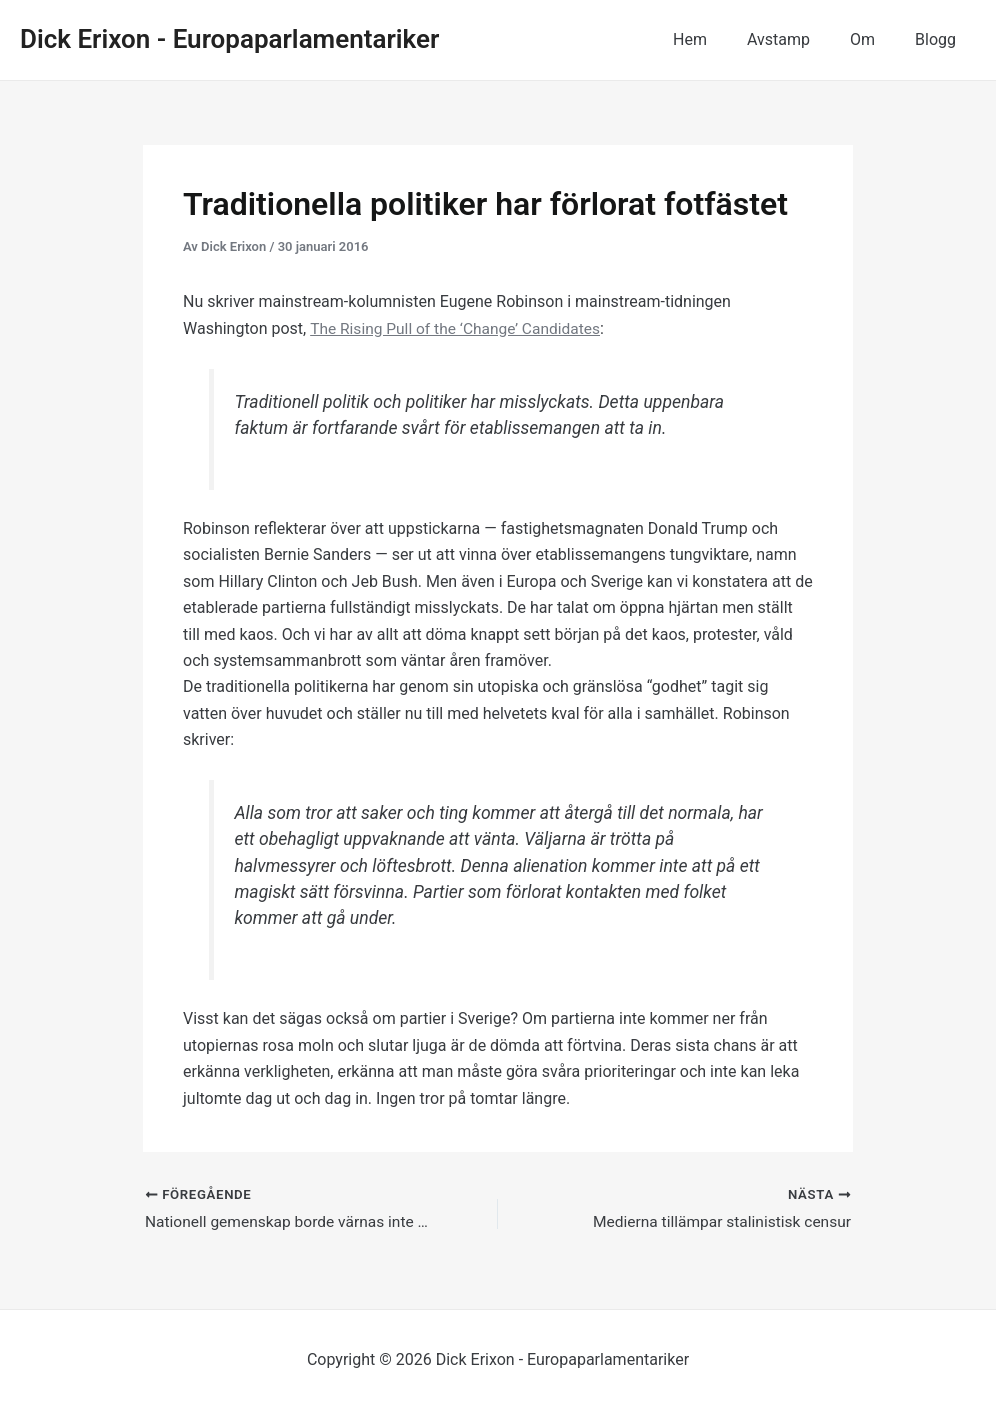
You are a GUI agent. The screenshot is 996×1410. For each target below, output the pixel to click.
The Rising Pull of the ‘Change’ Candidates (459, 328)
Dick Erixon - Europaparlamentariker (229, 39)
